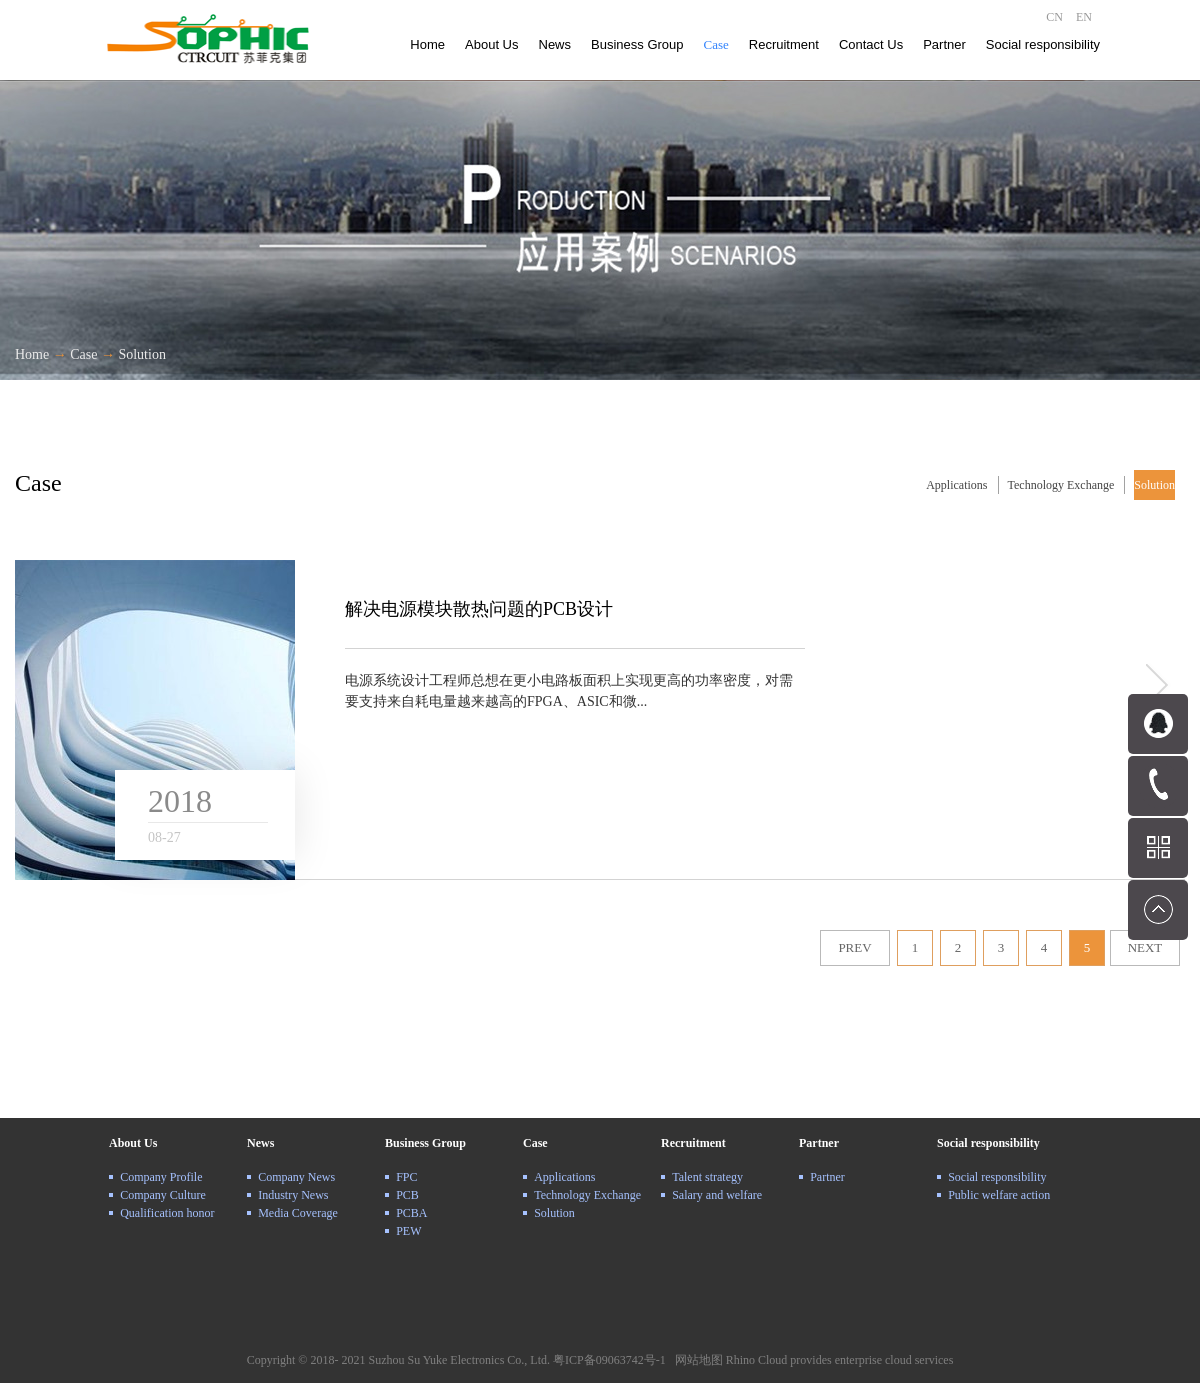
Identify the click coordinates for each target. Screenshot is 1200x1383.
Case (83, 354)
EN (1084, 17)
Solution (141, 354)
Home (427, 44)
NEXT (1145, 947)
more (1155, 685)
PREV (854, 947)
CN (1054, 17)
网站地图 (696, 1360)
